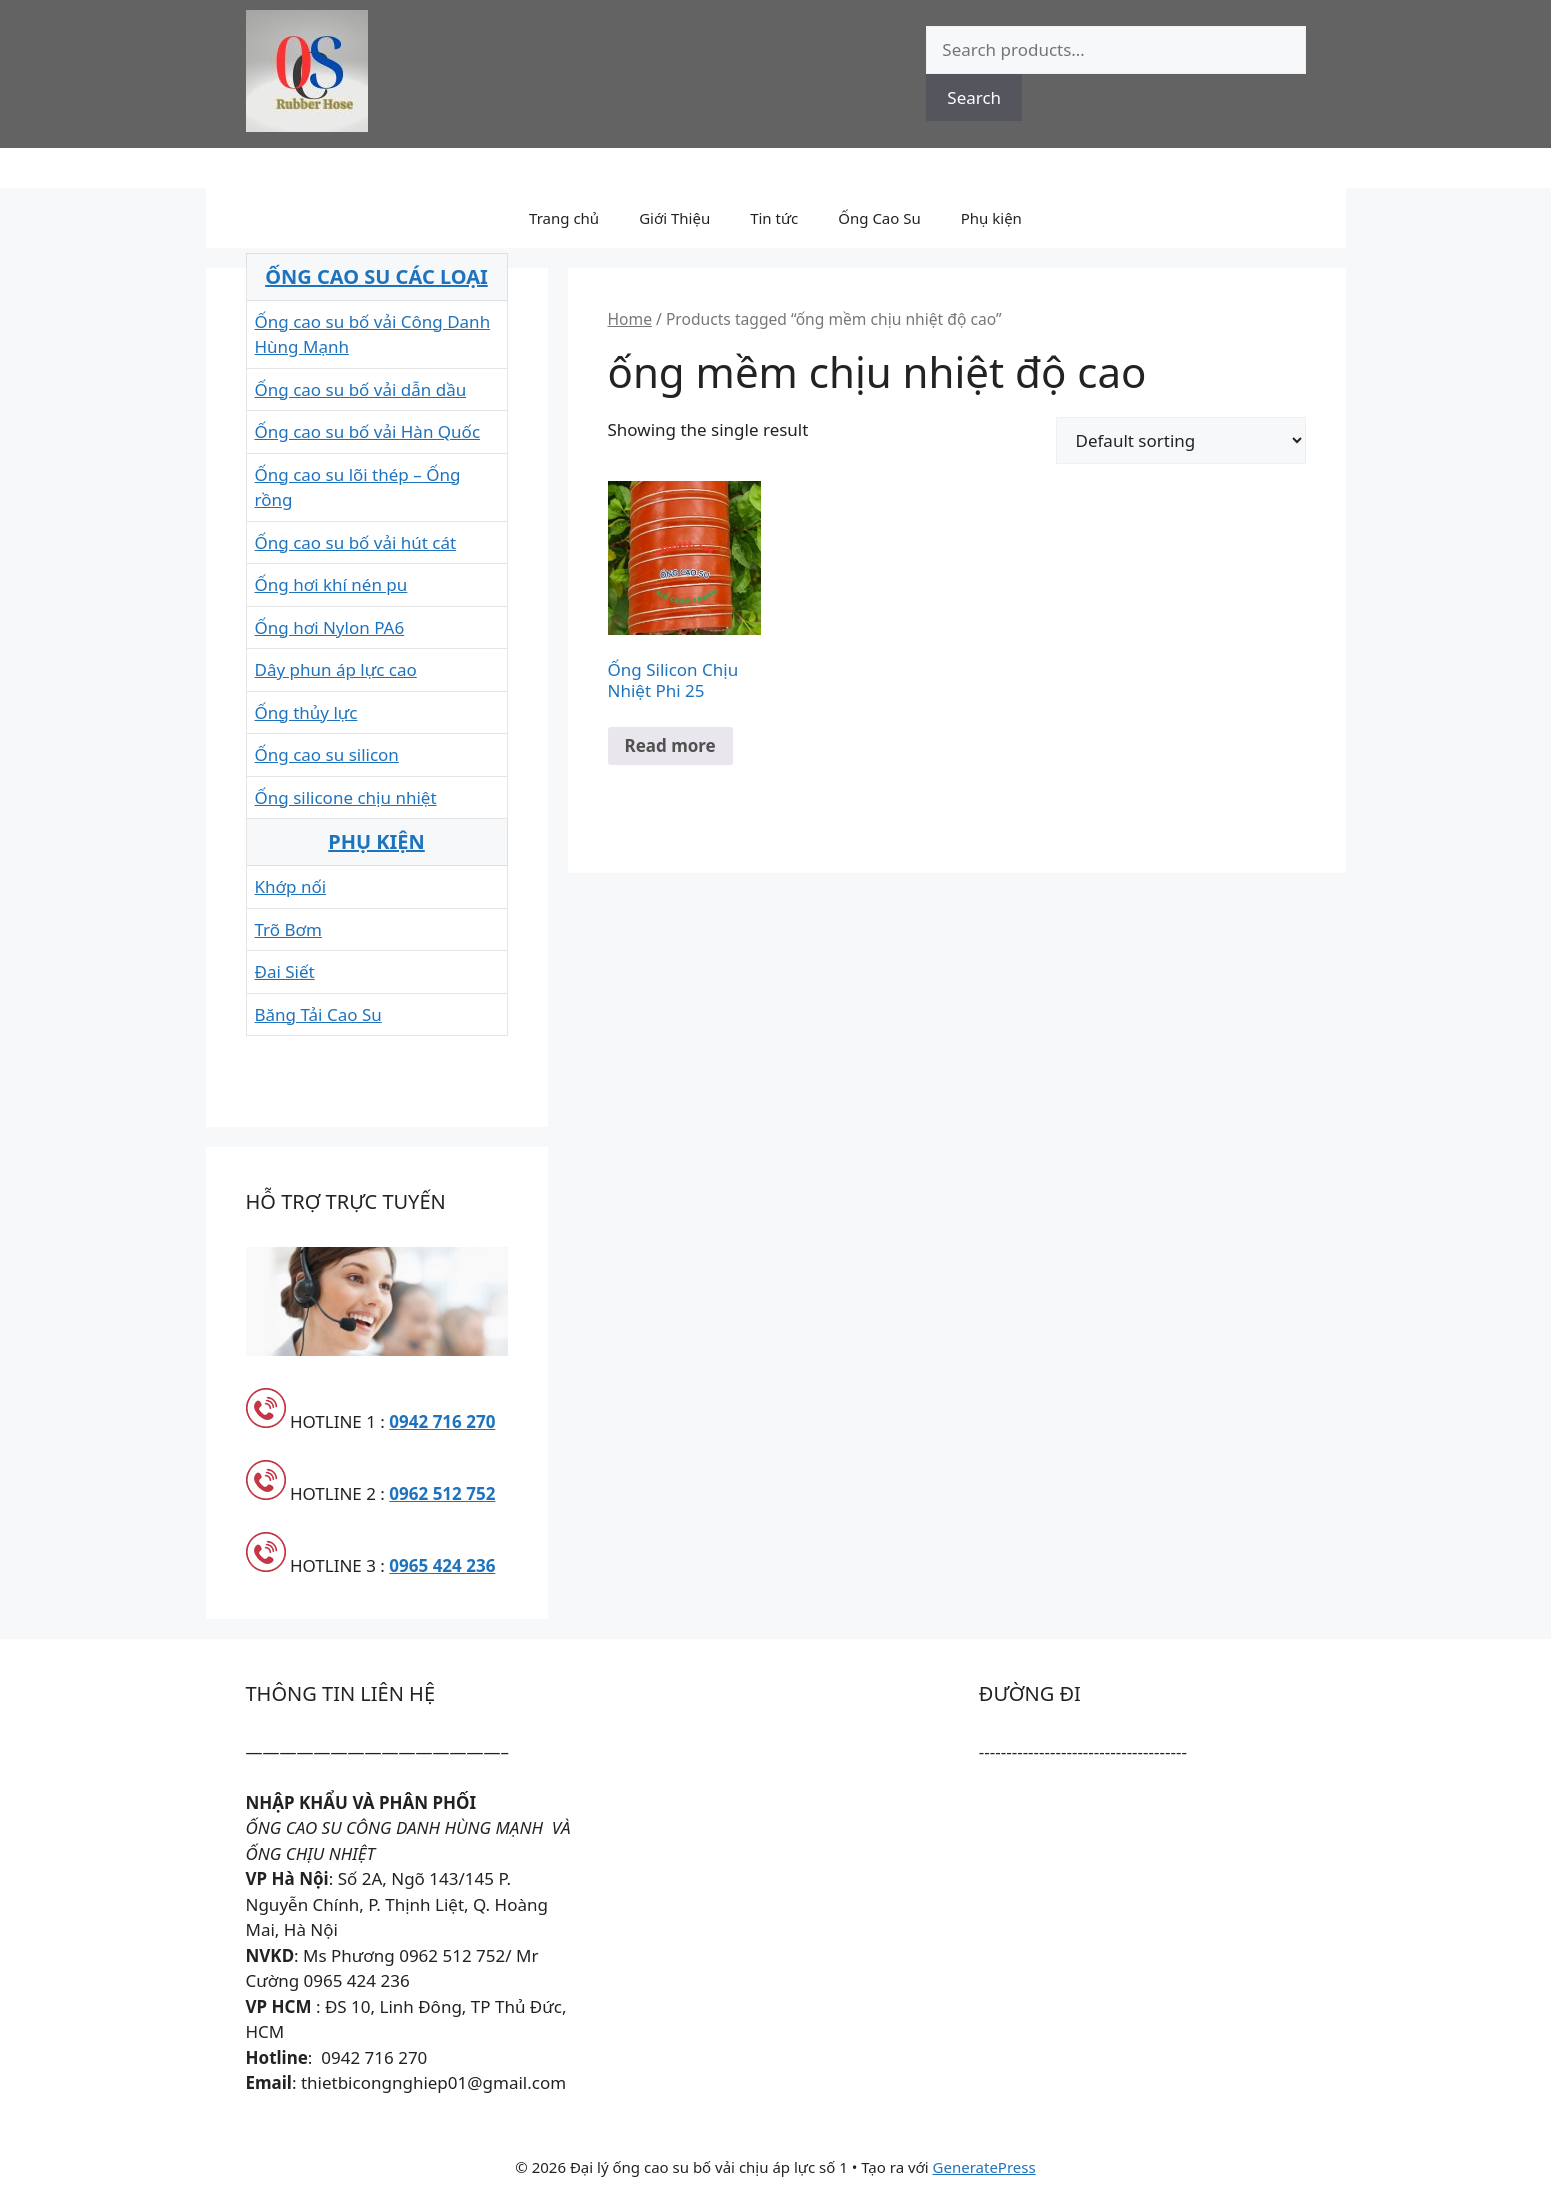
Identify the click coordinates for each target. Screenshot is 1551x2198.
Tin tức (774, 218)
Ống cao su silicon (327, 754)
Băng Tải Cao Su (318, 1014)
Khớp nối (291, 886)
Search (974, 97)
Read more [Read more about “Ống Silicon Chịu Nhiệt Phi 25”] (670, 745)
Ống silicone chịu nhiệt (346, 797)
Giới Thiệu (674, 218)
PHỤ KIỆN (376, 841)
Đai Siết (285, 971)
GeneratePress (984, 2167)
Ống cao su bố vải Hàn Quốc (368, 431)
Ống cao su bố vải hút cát (356, 542)
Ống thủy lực (306, 712)
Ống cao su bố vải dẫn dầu (361, 389)
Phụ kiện (991, 218)
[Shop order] (1181, 440)
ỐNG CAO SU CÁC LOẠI (376, 276)
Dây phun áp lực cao (336, 669)
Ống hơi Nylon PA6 (330, 627)
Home (630, 319)
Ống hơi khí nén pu (331, 584)
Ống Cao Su (879, 218)
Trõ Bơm (288, 929)
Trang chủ (564, 218)
